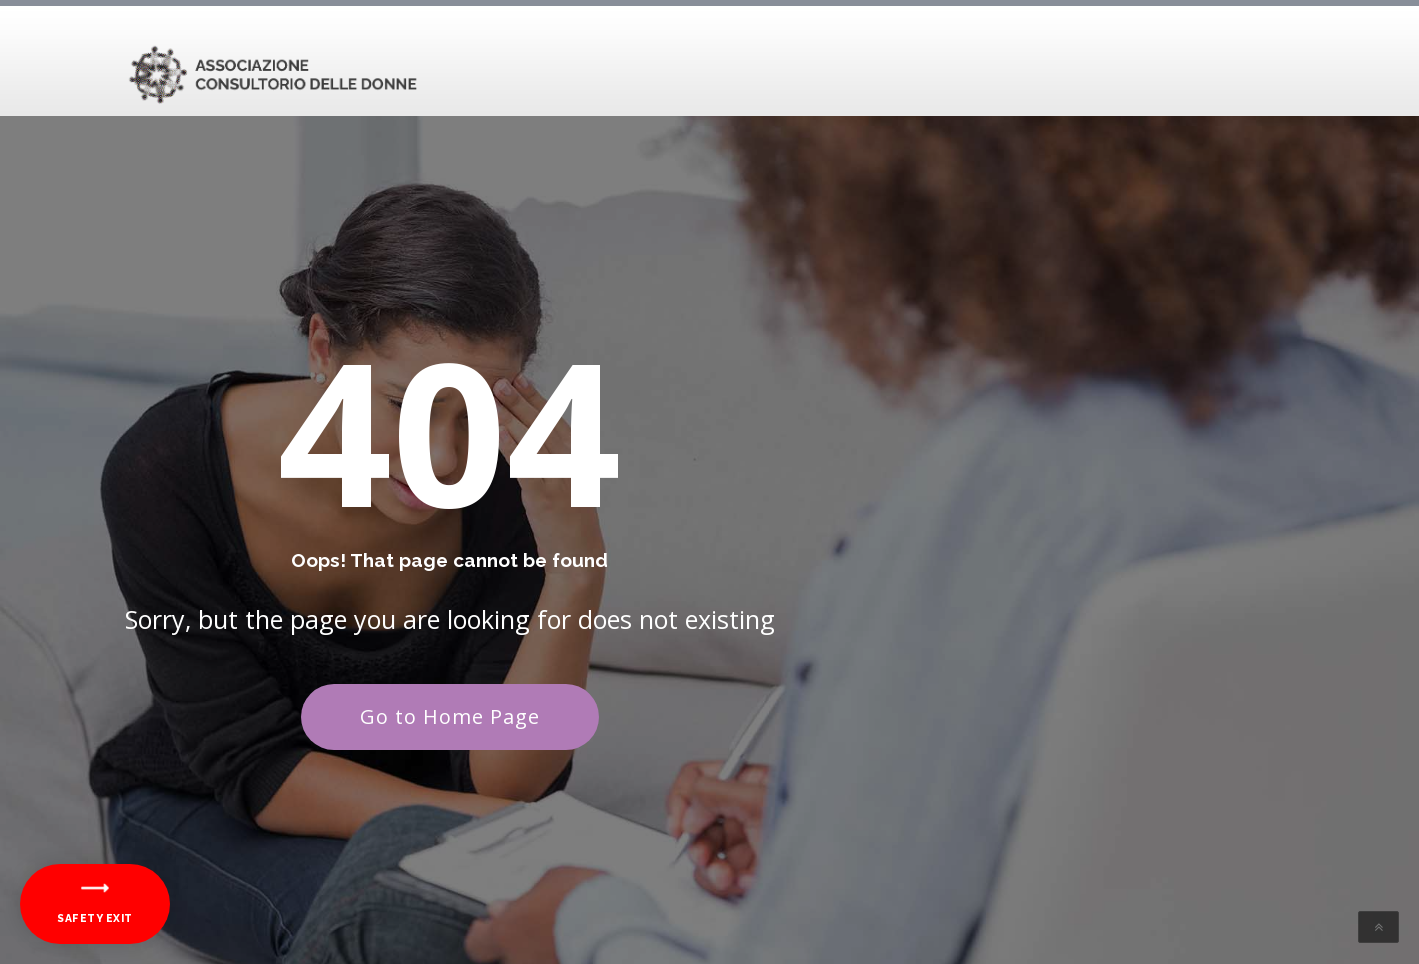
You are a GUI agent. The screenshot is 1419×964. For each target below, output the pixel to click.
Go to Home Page (450, 716)
